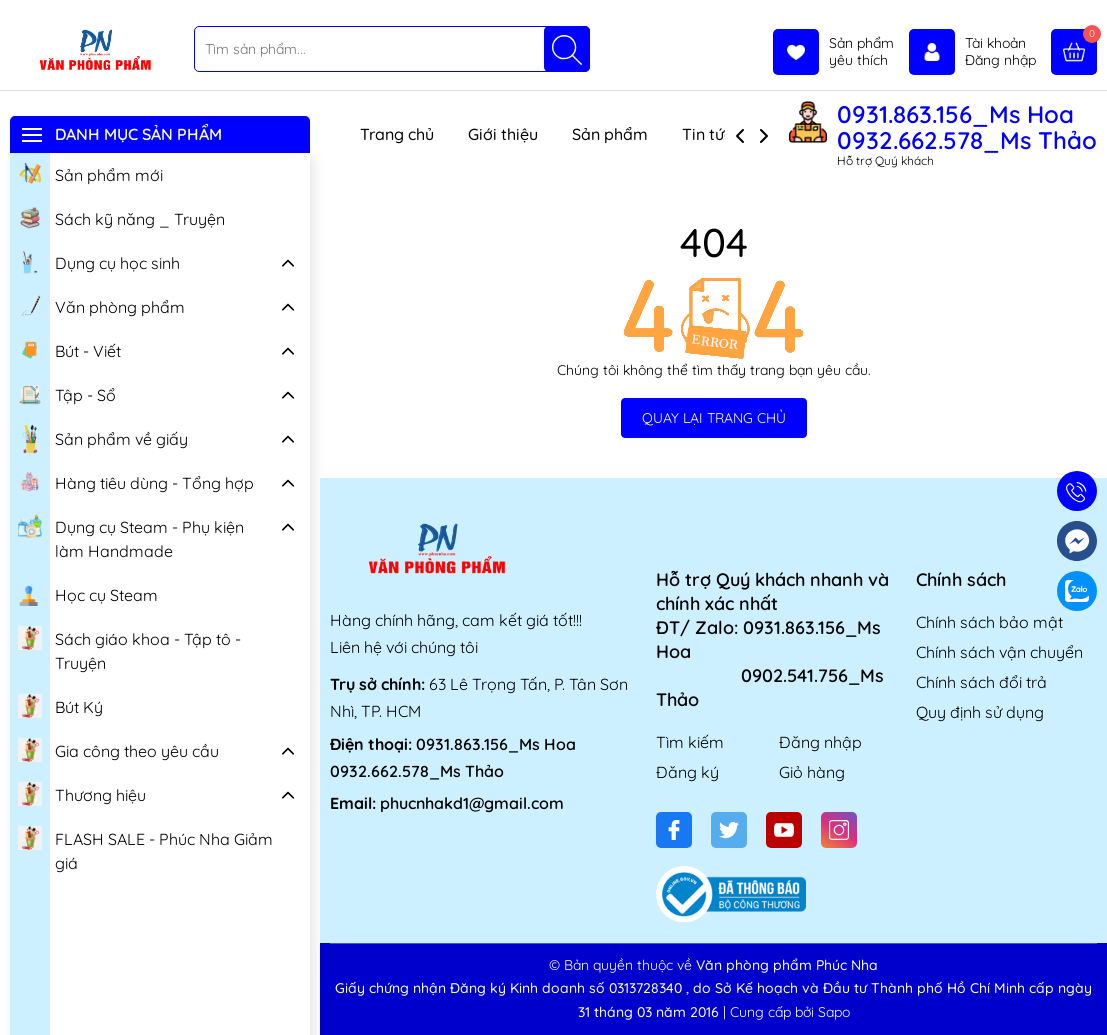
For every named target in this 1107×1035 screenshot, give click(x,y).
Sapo (834, 1012)
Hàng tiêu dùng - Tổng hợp (136, 481)
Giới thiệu (503, 134)
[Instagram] (839, 830)
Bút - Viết (69, 349)
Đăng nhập (820, 742)
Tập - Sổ (67, 393)
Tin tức (707, 134)
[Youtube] (784, 830)
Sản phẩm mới (90, 173)
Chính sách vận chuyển (999, 652)
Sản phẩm (610, 134)
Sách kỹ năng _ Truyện (121, 217)
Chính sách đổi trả (981, 682)
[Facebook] (674, 830)
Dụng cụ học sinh (99, 261)
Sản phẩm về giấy (103, 439)
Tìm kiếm (690, 742)
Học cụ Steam (88, 593)
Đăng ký (687, 772)
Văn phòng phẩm (101, 305)
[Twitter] (729, 830)
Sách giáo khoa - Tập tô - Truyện (129, 648)
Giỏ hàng (812, 772)
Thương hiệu (82, 793)
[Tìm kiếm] (567, 49)
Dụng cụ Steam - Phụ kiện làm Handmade (131, 536)
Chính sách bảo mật (989, 622)
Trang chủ (397, 134)
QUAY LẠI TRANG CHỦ (714, 418)
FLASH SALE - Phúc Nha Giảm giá (145, 848)
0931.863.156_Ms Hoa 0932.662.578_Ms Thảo (967, 127)
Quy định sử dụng (980, 712)
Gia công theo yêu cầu (118, 749)
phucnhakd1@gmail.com (472, 803)
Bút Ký (60, 705)
